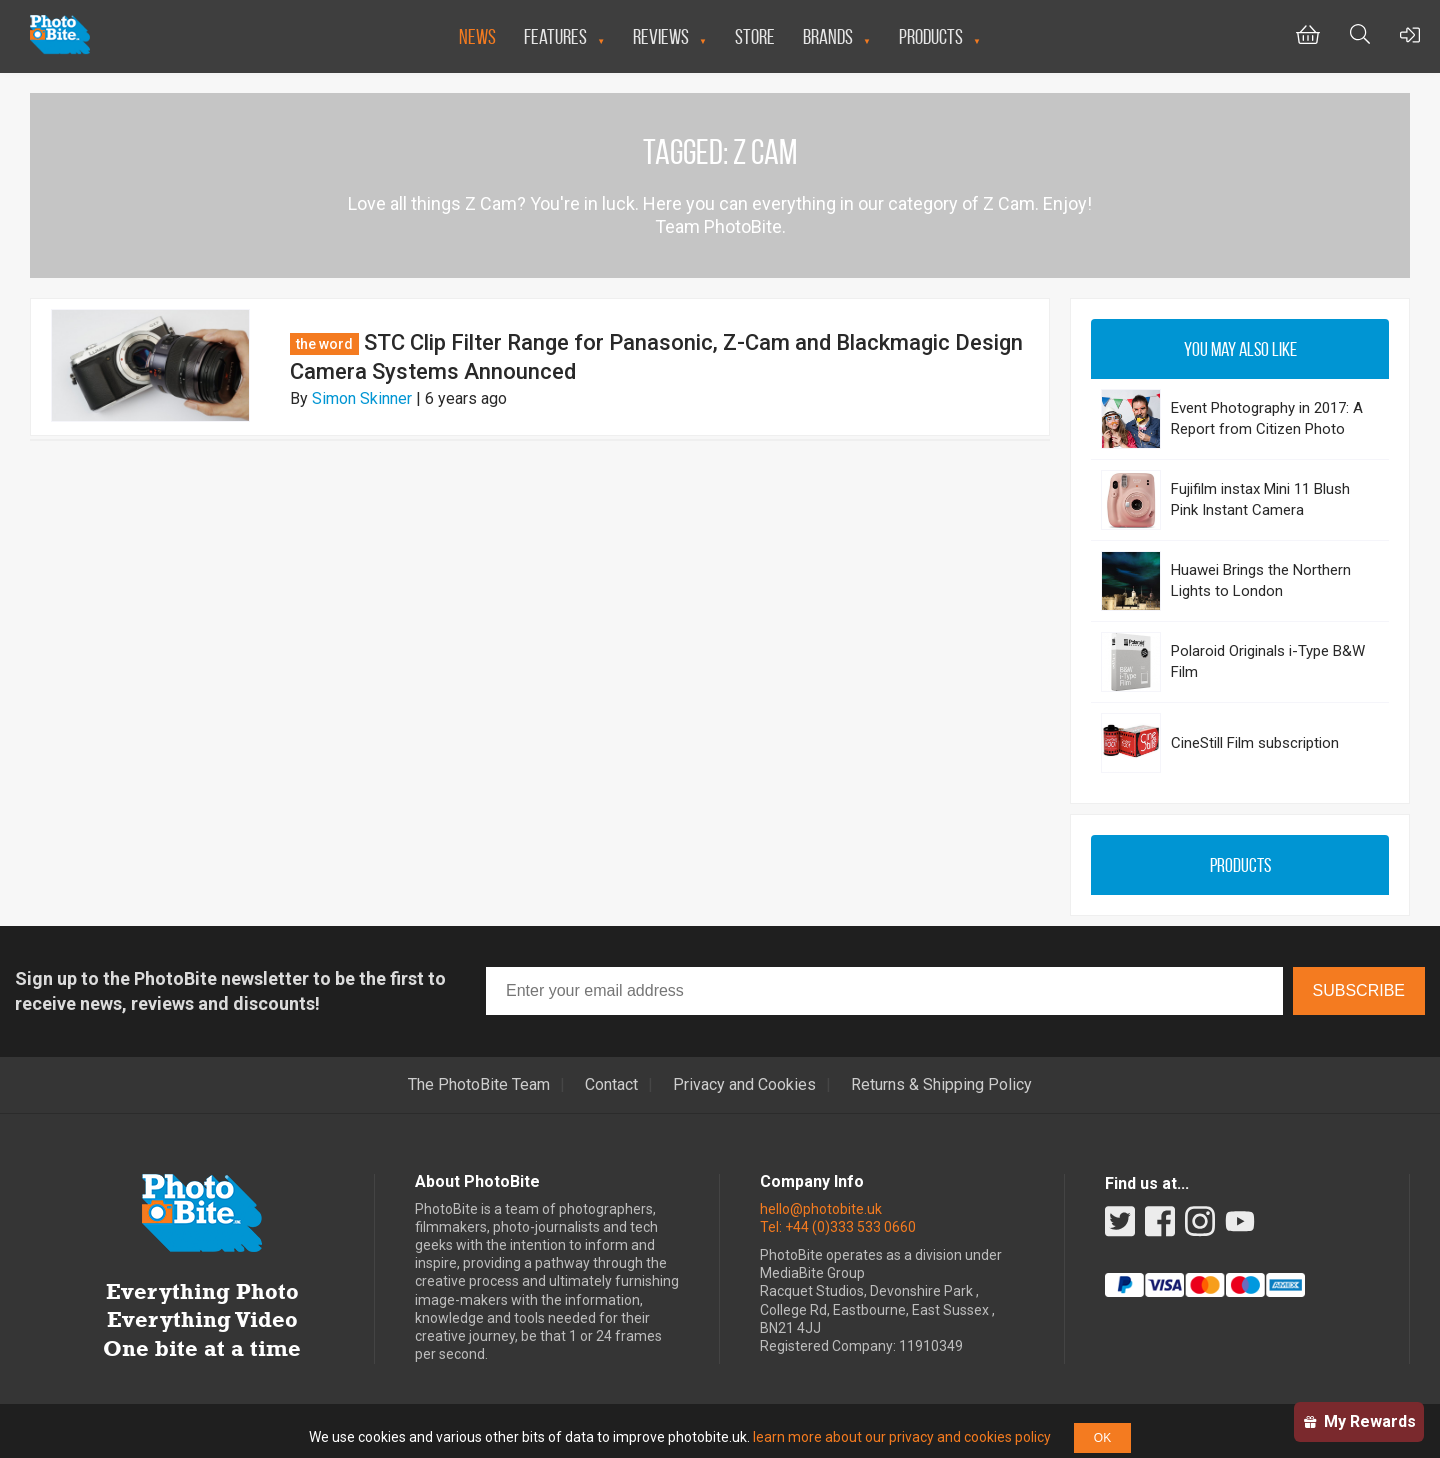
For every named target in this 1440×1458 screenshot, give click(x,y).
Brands (828, 36)
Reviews (661, 36)
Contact (611, 1085)
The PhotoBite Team (479, 1085)
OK (1102, 1438)
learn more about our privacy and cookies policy (902, 1437)
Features (555, 36)
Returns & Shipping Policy (941, 1085)
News (477, 36)
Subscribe (1359, 990)
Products (931, 36)
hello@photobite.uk (821, 1209)
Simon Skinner (362, 398)
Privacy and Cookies (744, 1085)
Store (755, 36)
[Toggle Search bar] (1360, 36)
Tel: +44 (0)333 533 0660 (838, 1227)
